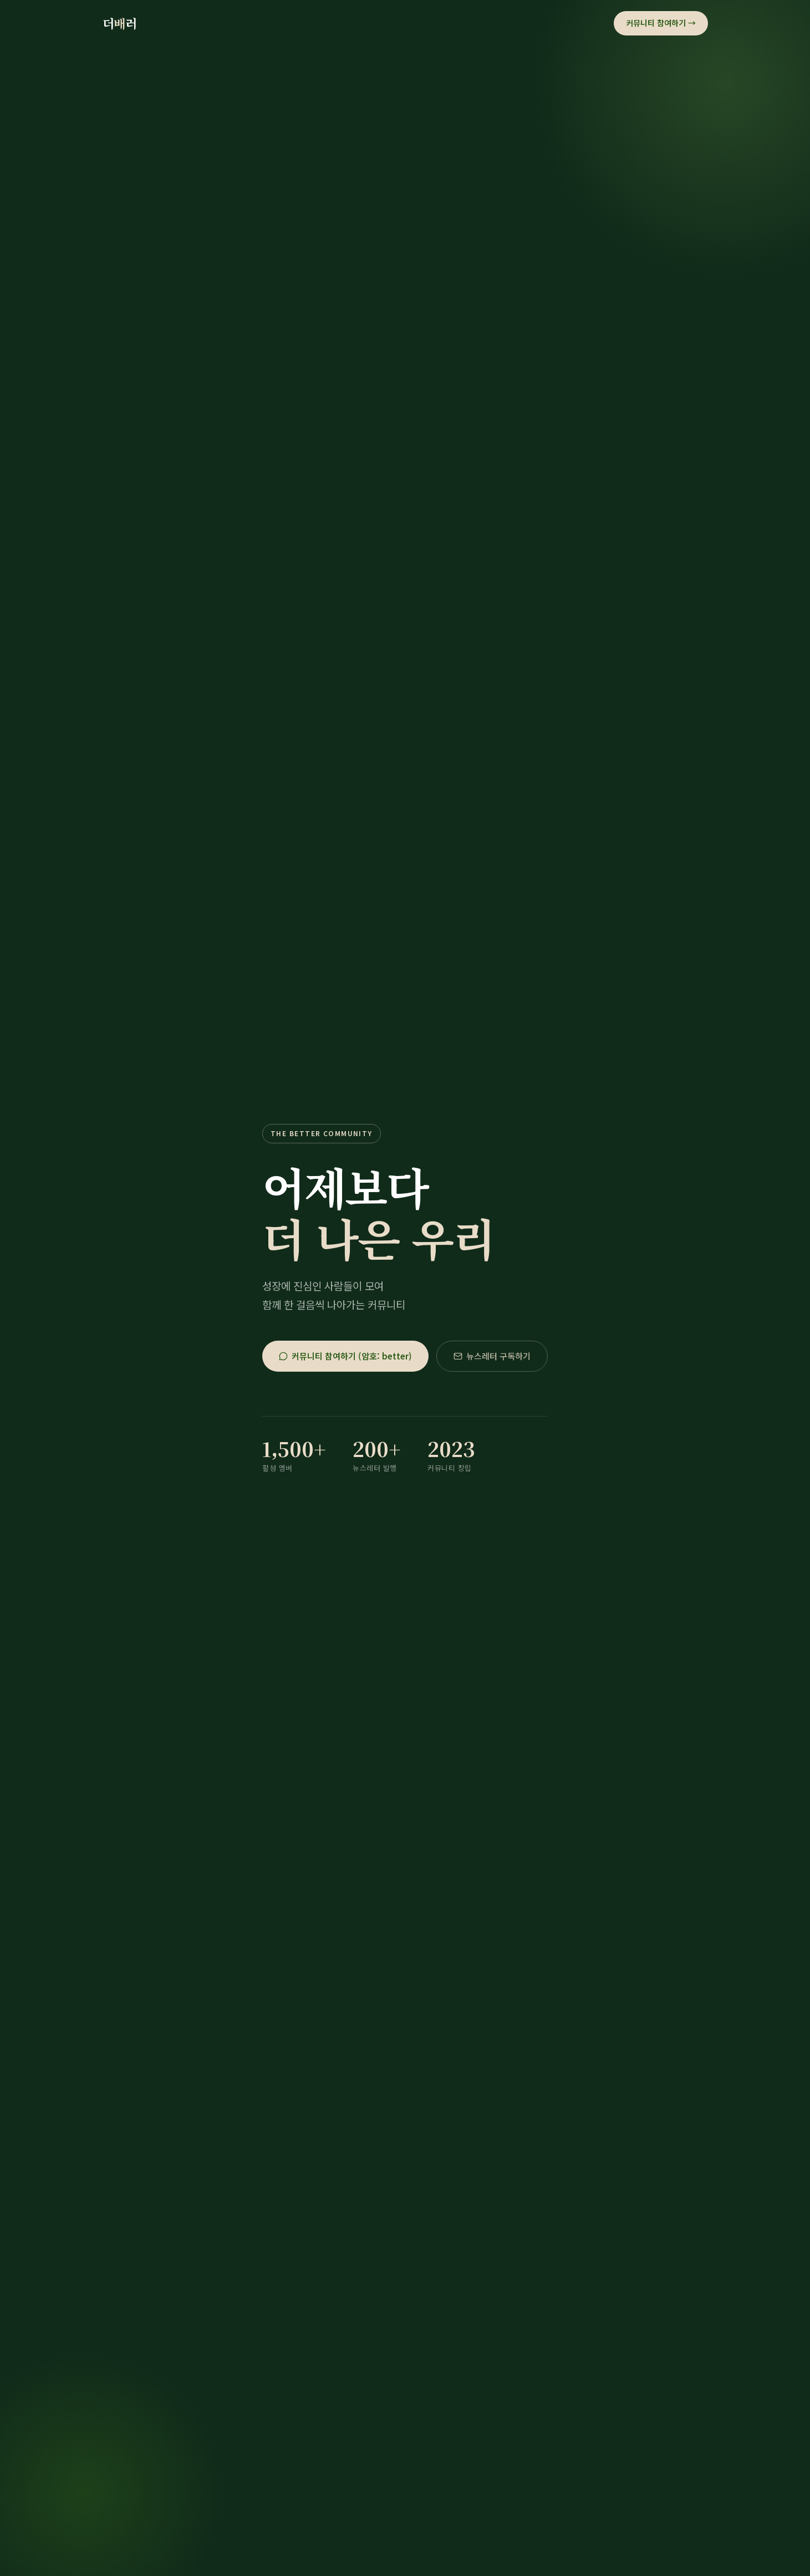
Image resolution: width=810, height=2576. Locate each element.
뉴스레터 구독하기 (492, 1356)
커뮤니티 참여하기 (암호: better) (345, 1356)
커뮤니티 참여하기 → (661, 22)
